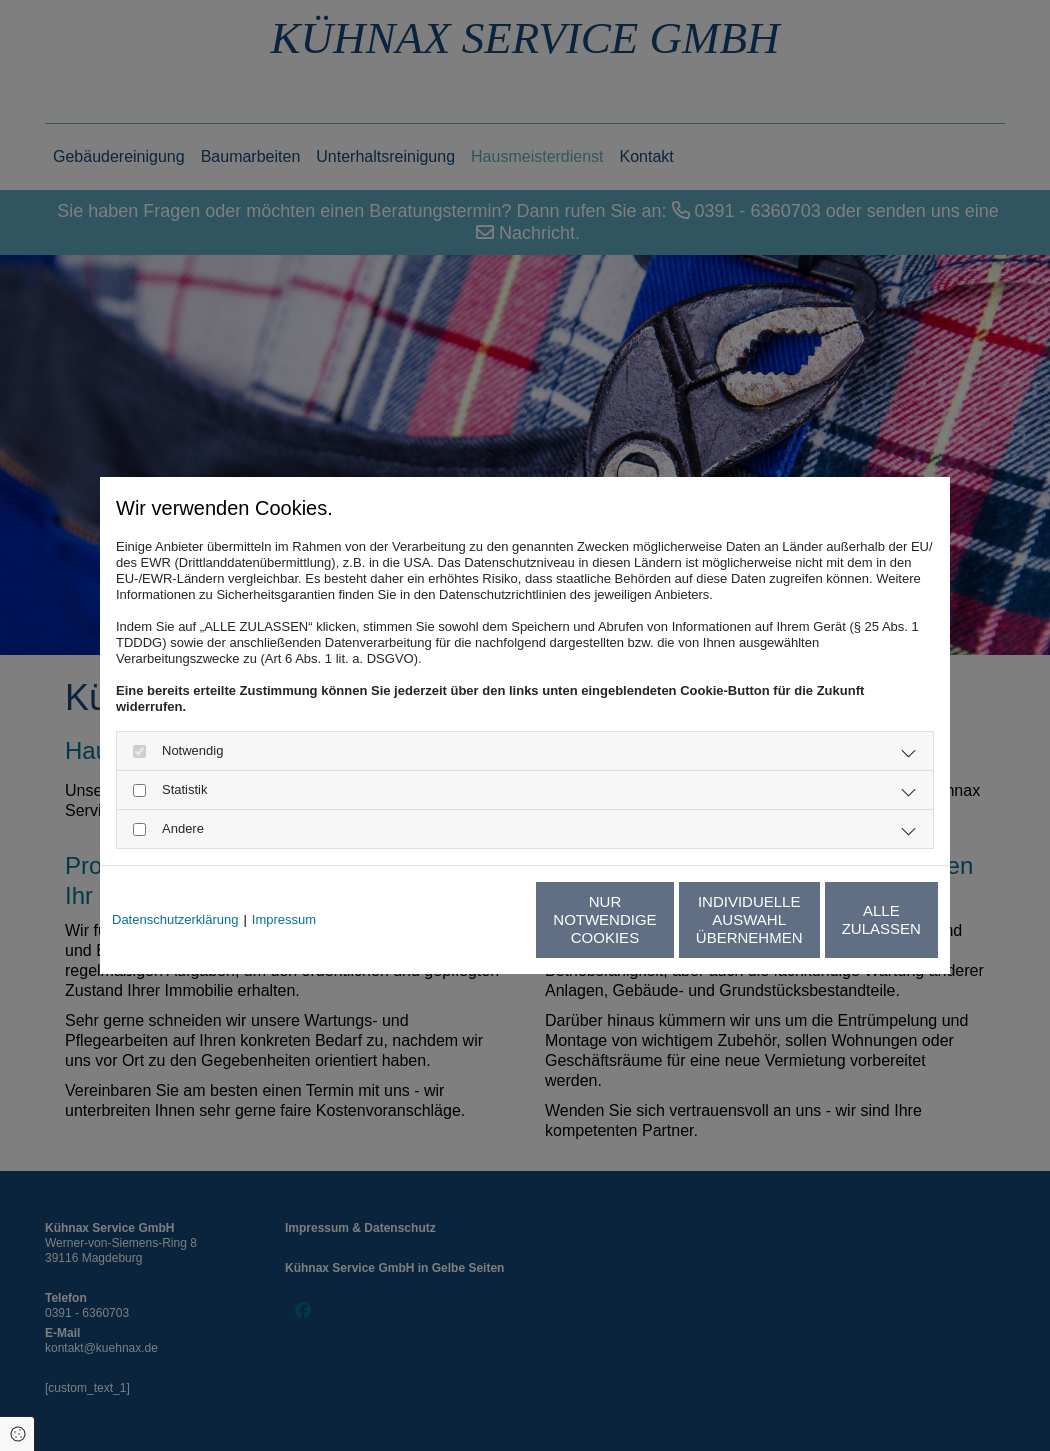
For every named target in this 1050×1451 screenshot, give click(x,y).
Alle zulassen (845, 919)
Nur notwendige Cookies (466, 919)
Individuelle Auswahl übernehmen (655, 919)
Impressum (284, 919)
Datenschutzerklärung (175, 919)
